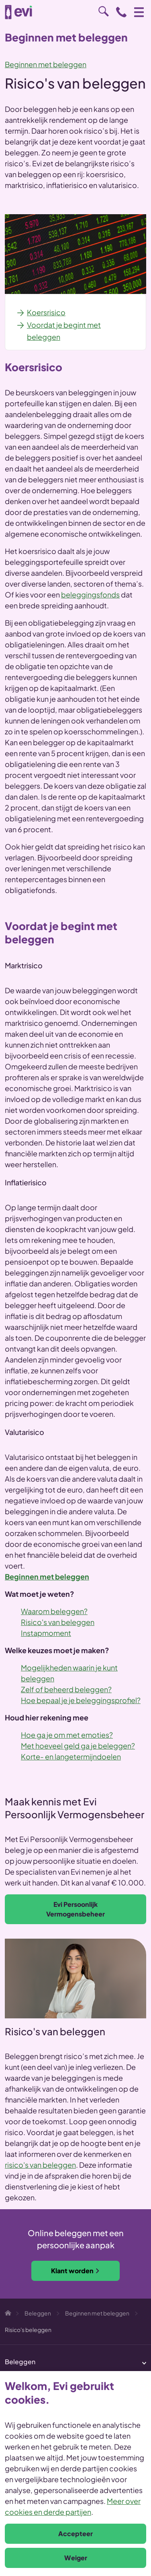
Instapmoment (46, 1632)
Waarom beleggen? (54, 1611)
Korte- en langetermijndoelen (71, 1756)
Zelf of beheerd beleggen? (66, 1689)
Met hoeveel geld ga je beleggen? (78, 1745)
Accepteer (75, 2533)
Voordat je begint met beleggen (64, 331)
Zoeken (104, 11)
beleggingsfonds (90, 594)
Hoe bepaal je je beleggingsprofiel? (81, 1700)
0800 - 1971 (121, 12)
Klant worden (75, 2270)
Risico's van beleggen (57, 1622)
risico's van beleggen (40, 2164)
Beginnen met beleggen (45, 64)
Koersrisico (46, 312)
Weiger (75, 2557)
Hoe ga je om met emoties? (67, 1734)
